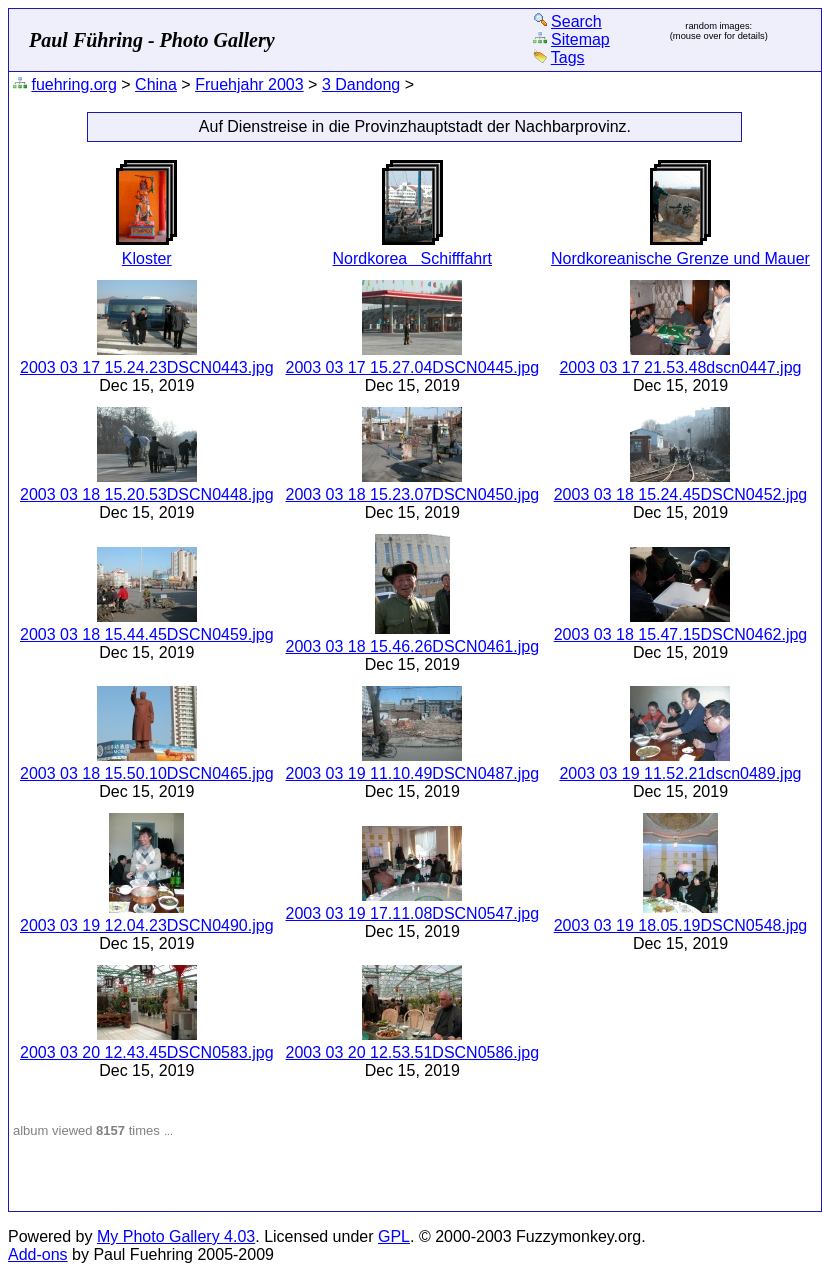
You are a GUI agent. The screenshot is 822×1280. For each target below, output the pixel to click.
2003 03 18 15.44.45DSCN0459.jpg (147, 634)
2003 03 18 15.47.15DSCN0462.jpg (681, 634)
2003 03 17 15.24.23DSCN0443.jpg (147, 367)
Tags (568, 57)
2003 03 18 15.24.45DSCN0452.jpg (681, 494)
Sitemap (580, 39)
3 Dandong (361, 84)
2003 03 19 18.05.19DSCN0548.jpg (681, 925)
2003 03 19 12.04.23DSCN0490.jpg (147, 925)
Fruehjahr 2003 (249, 84)
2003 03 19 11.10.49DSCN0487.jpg (413, 773)
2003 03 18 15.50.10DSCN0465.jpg (147, 773)
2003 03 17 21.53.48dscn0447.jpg (680, 367)
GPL (394, 1236)
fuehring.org (73, 84)
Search (576, 21)
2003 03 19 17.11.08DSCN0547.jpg (413, 913)
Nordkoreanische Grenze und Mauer (680, 258)
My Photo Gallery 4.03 (176, 1236)
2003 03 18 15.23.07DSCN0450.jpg (413, 494)
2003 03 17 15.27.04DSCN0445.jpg (413, 367)
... (168, 1131)
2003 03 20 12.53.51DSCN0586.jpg (413, 1052)
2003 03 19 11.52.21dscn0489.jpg (680, 773)
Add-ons (38, 1254)
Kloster (147, 258)
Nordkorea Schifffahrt (413, 258)
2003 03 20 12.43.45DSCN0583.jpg (147, 1052)
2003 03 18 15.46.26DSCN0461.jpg (413, 646)
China (156, 84)
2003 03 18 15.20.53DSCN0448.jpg (147, 494)
